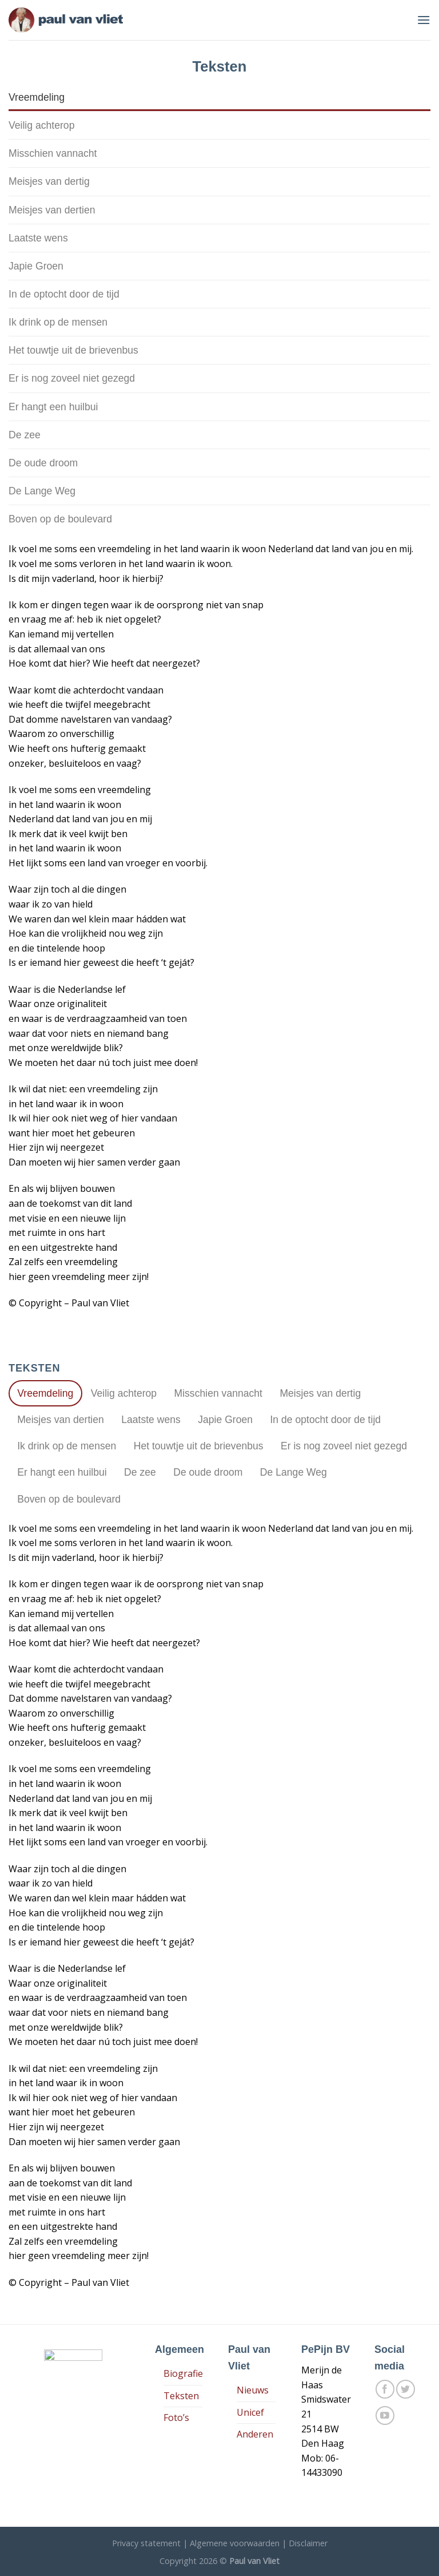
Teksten (181, 2395)
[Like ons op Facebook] (385, 2389)
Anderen (255, 2434)
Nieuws (253, 2390)
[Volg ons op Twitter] (405, 2389)
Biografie (183, 2373)
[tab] (219, 97)
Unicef (250, 2412)
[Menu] (423, 20)
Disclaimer (308, 2543)
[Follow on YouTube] (385, 2415)
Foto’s (176, 2417)
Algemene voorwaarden (235, 2543)
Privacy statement (146, 2543)
